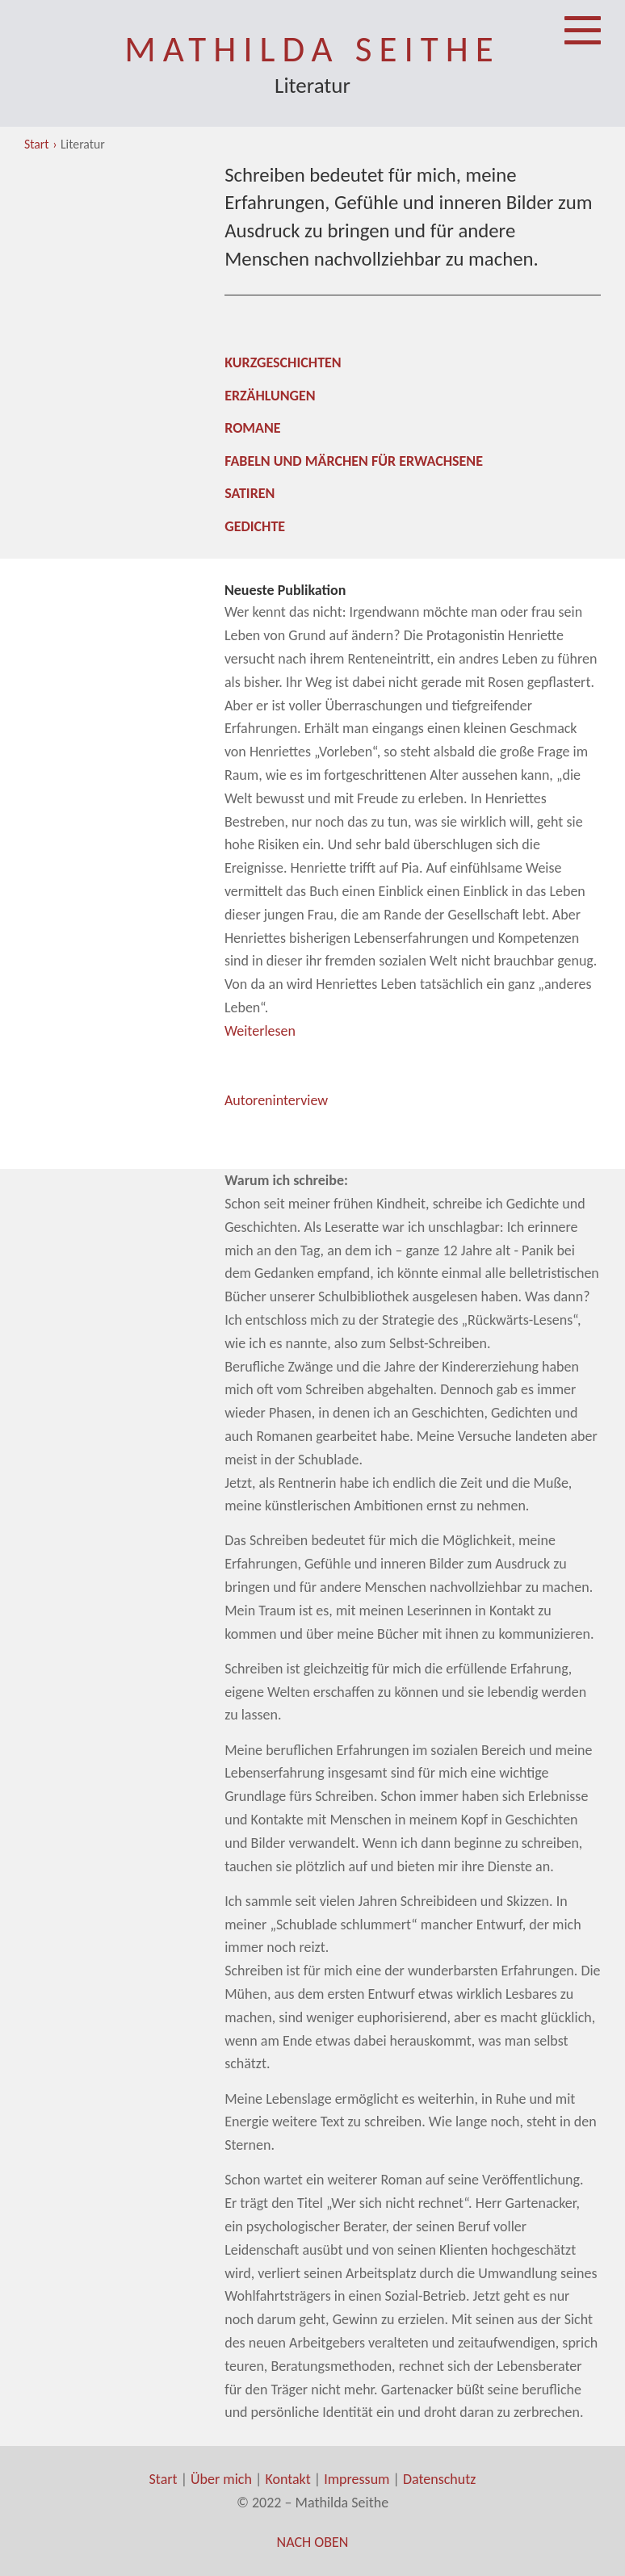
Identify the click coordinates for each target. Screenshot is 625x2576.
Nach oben (313, 2542)
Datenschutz (439, 2479)
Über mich (221, 2479)
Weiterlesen (260, 1031)
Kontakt (287, 2479)
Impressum (356, 2479)
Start (36, 144)
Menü (582, 18)
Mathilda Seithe (312, 49)
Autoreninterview (276, 1100)
